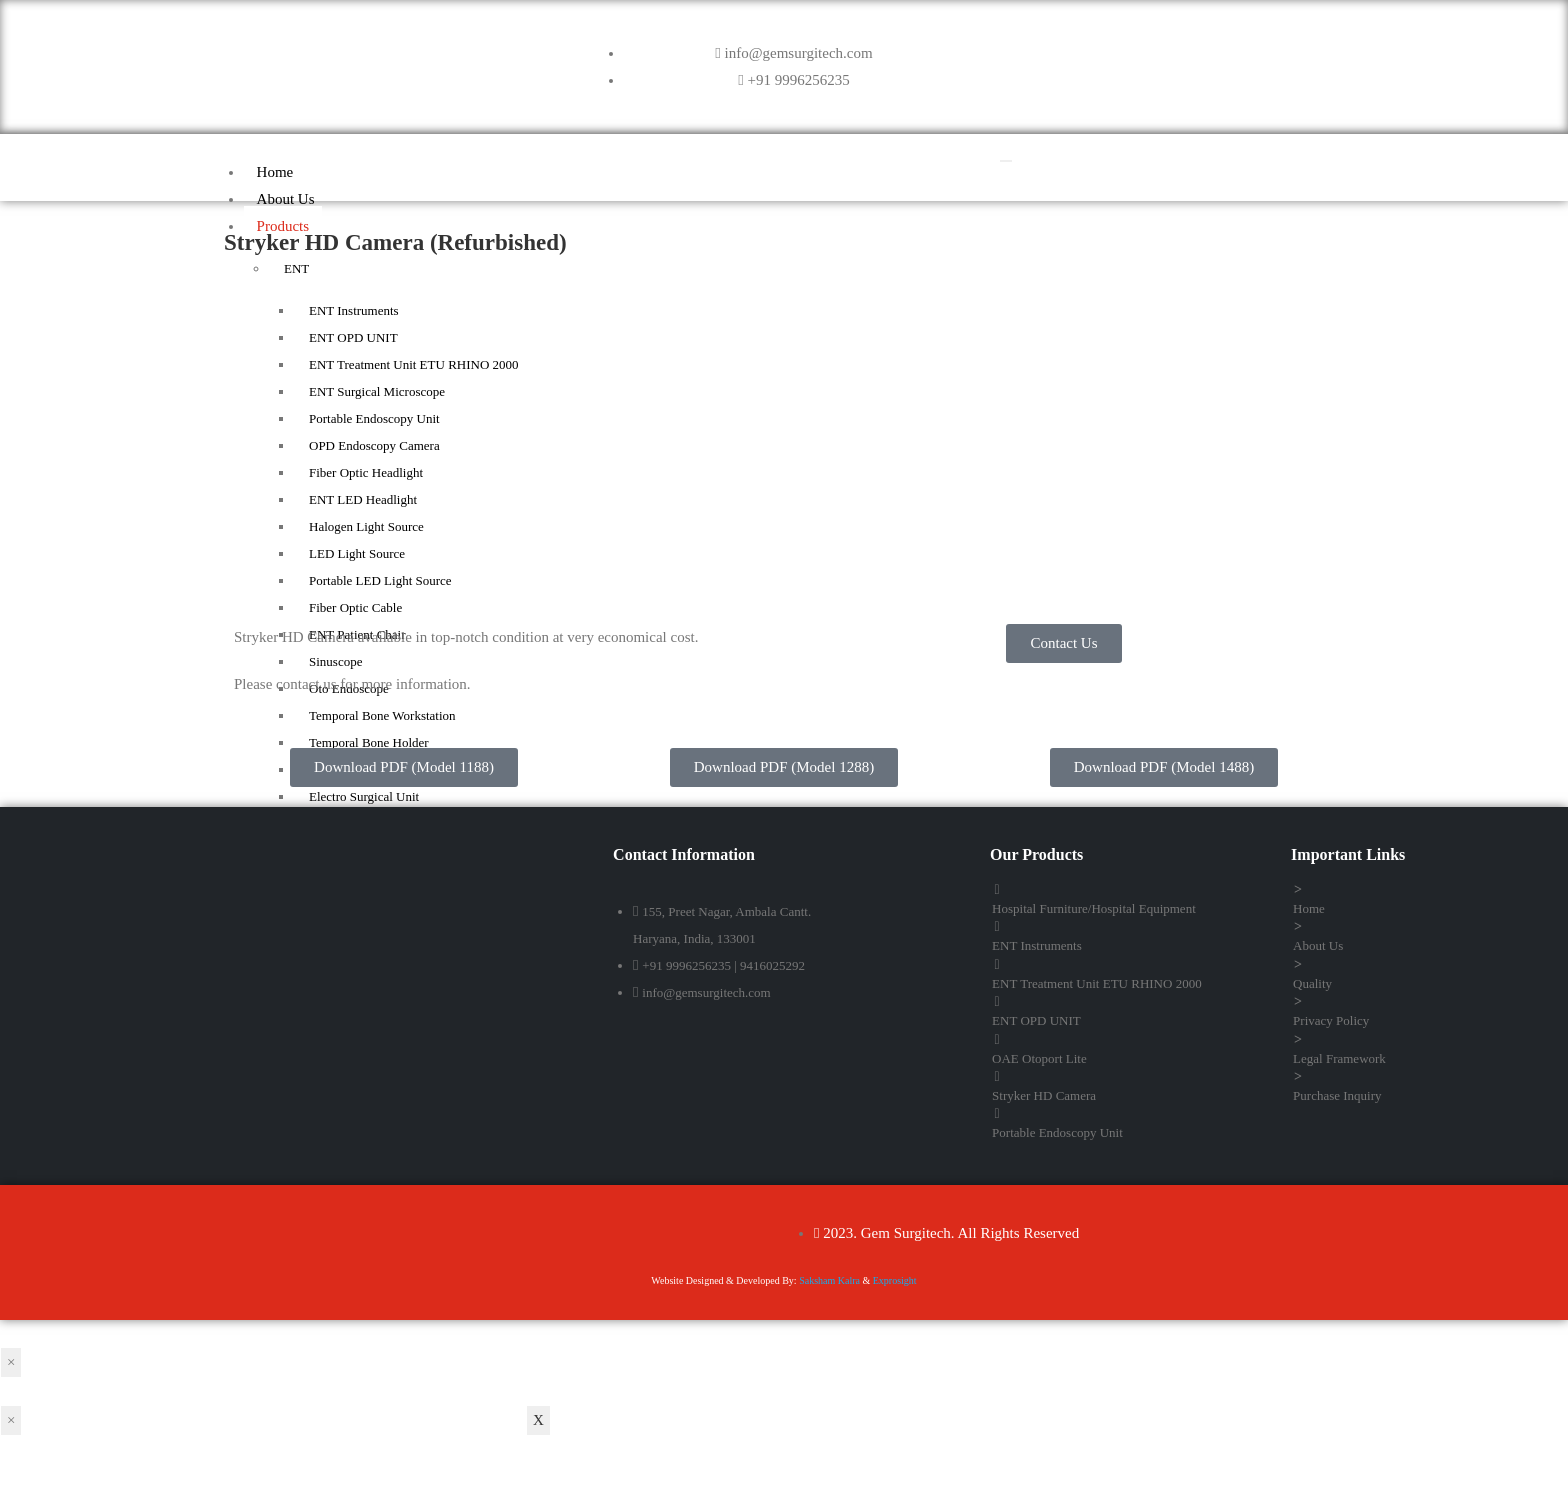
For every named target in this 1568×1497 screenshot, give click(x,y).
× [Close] (11, 1362)
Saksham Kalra (829, 1280)
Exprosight (895, 1280)
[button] (1063, 643)
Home (274, 172)
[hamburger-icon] (1006, 161)
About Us (285, 199)
